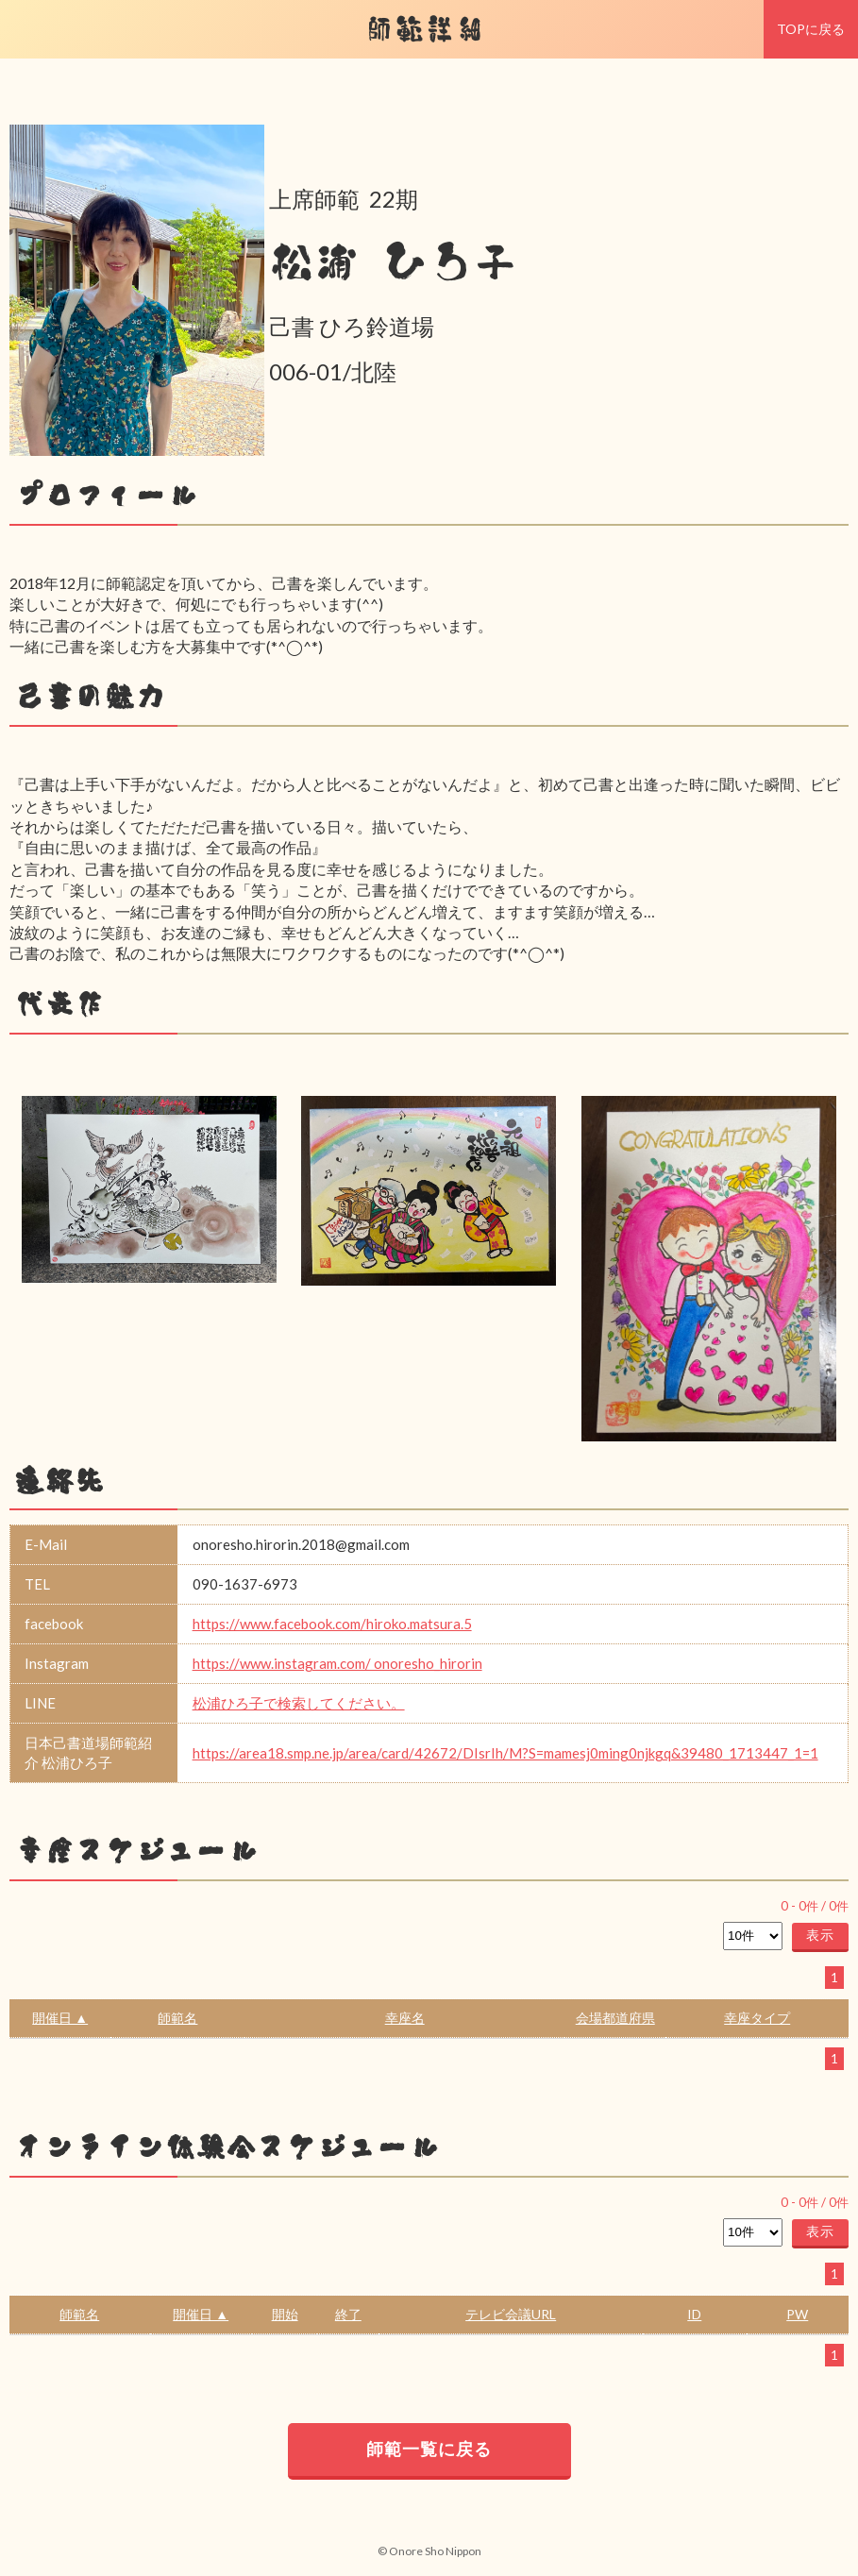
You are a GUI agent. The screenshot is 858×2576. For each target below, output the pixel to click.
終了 (348, 2314)
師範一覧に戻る (429, 2448)
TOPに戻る (811, 29)
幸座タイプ (757, 2018)
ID (694, 2314)
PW (797, 2314)
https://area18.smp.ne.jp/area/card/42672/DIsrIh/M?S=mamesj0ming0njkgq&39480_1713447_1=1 (505, 1752)
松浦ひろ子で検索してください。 (299, 1702)
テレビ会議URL (510, 2314)
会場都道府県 (615, 2018)
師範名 (177, 2018)
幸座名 (405, 2018)
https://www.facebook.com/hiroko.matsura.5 (332, 1623)
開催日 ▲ (60, 2018)
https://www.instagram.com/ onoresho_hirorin (337, 1663)
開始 (285, 2314)
